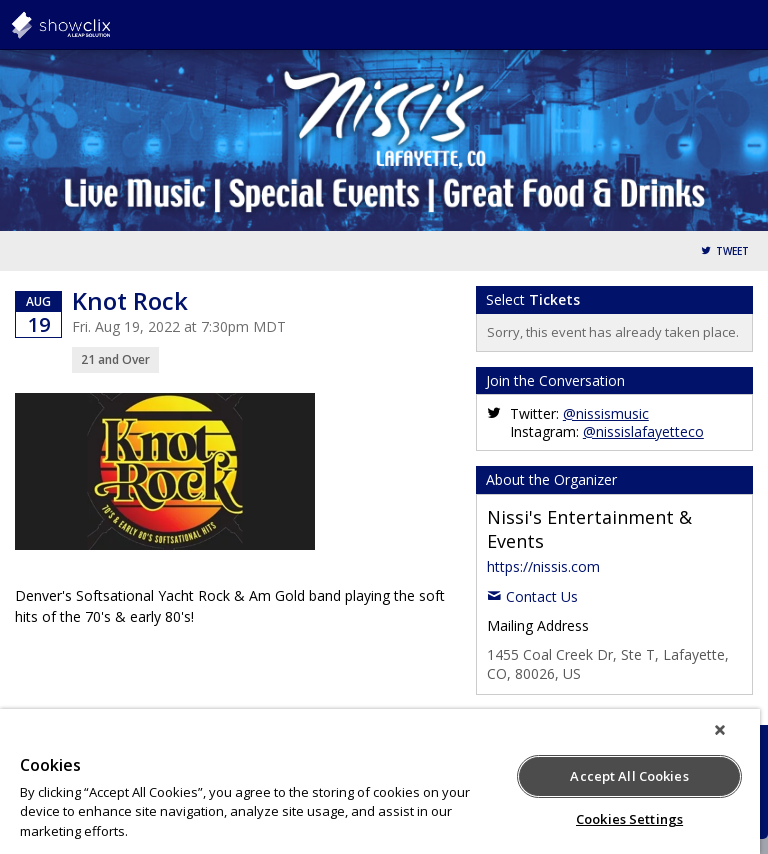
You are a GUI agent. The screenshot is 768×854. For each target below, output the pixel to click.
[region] (380, 781)
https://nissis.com (543, 566)
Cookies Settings (629, 819)
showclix (110, 25)
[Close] (720, 730)
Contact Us (542, 596)
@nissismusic (606, 413)
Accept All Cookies (629, 776)
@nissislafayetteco (643, 431)
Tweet (732, 251)
